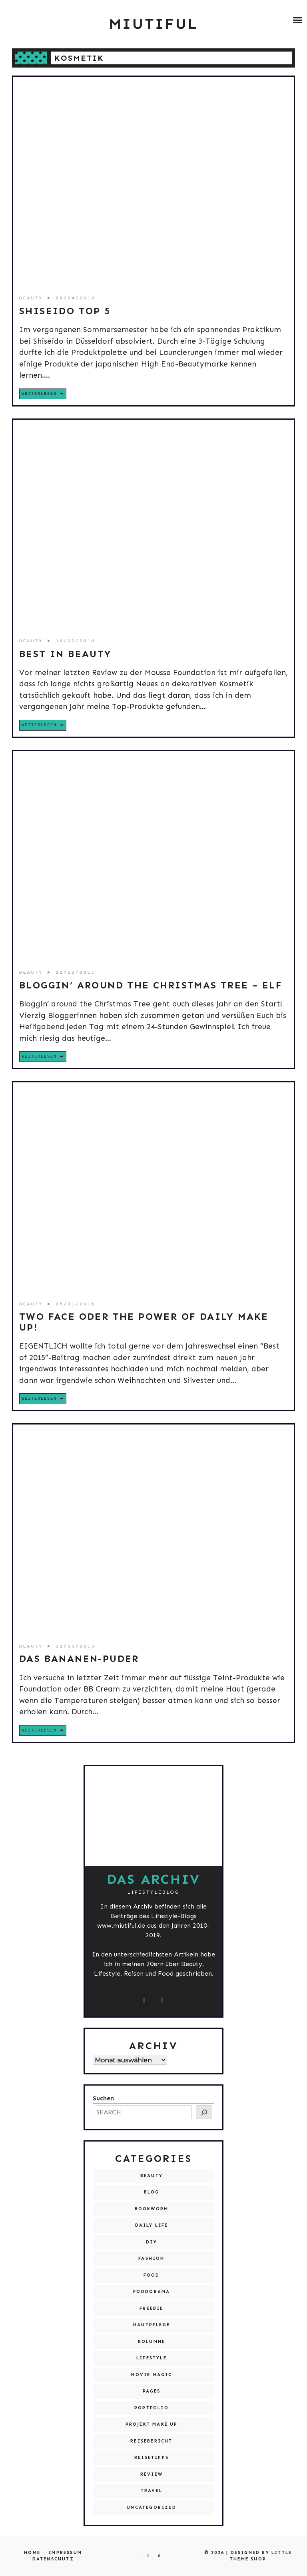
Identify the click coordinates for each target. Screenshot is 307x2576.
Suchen (103, 2098)
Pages (152, 2391)
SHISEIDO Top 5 (65, 311)
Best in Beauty (65, 653)
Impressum (65, 2552)
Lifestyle (151, 2358)
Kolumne (151, 2341)
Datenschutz (53, 2559)
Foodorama (151, 2291)
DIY (151, 2242)
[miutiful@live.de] (162, 2000)
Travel (151, 2490)
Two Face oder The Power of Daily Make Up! (144, 1322)
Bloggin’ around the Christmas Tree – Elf (150, 985)
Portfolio (151, 2408)
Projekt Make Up (152, 2424)
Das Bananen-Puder (79, 1658)
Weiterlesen (39, 393)
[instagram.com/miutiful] (145, 2000)
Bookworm (152, 2208)
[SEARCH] (204, 2112)
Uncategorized (151, 2507)
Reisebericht (151, 2441)
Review (151, 2474)
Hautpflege (151, 2324)
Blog (151, 2192)
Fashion (151, 2258)
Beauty (33, 298)
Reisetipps (151, 2457)
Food (152, 2275)
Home (32, 2552)
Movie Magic (151, 2374)
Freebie (151, 2308)
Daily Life (151, 2225)
